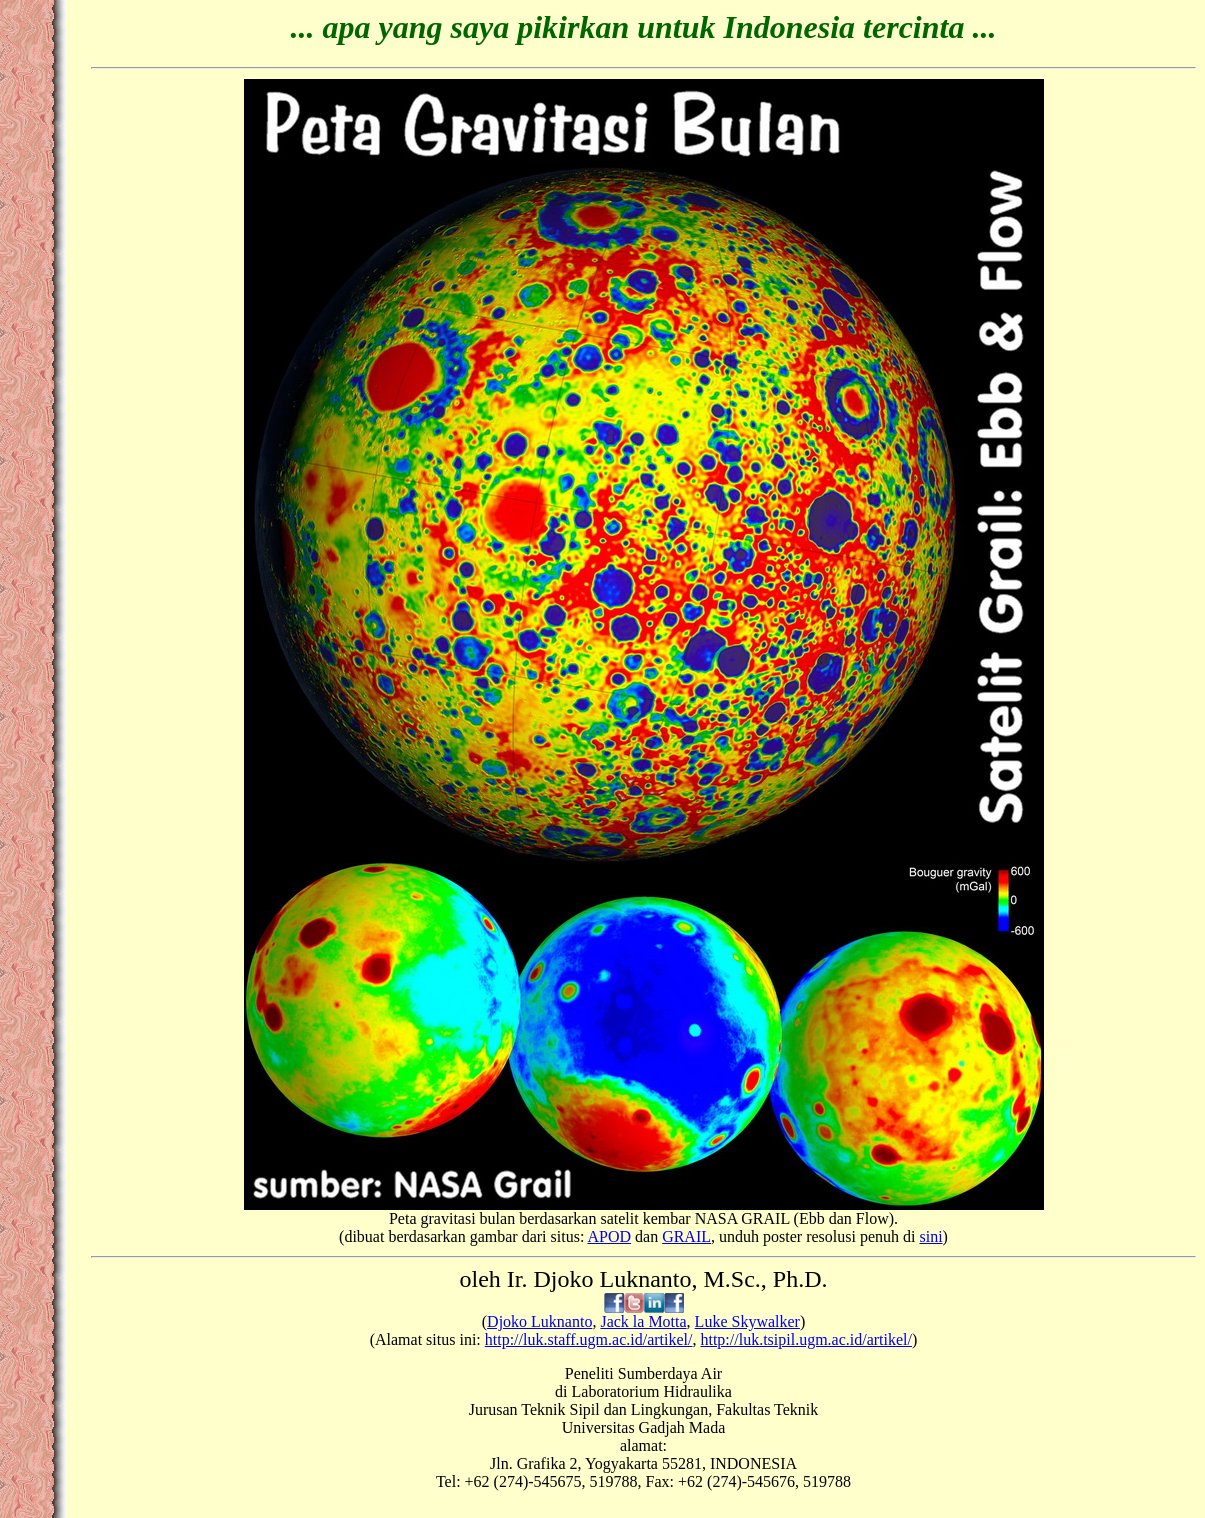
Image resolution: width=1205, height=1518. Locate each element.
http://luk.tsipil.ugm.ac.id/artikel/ (806, 1339)
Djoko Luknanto (539, 1321)
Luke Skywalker (747, 1321)
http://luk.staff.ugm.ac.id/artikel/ (589, 1339)
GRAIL (686, 1236)
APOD (609, 1236)
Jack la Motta (643, 1321)
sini (930, 1236)
